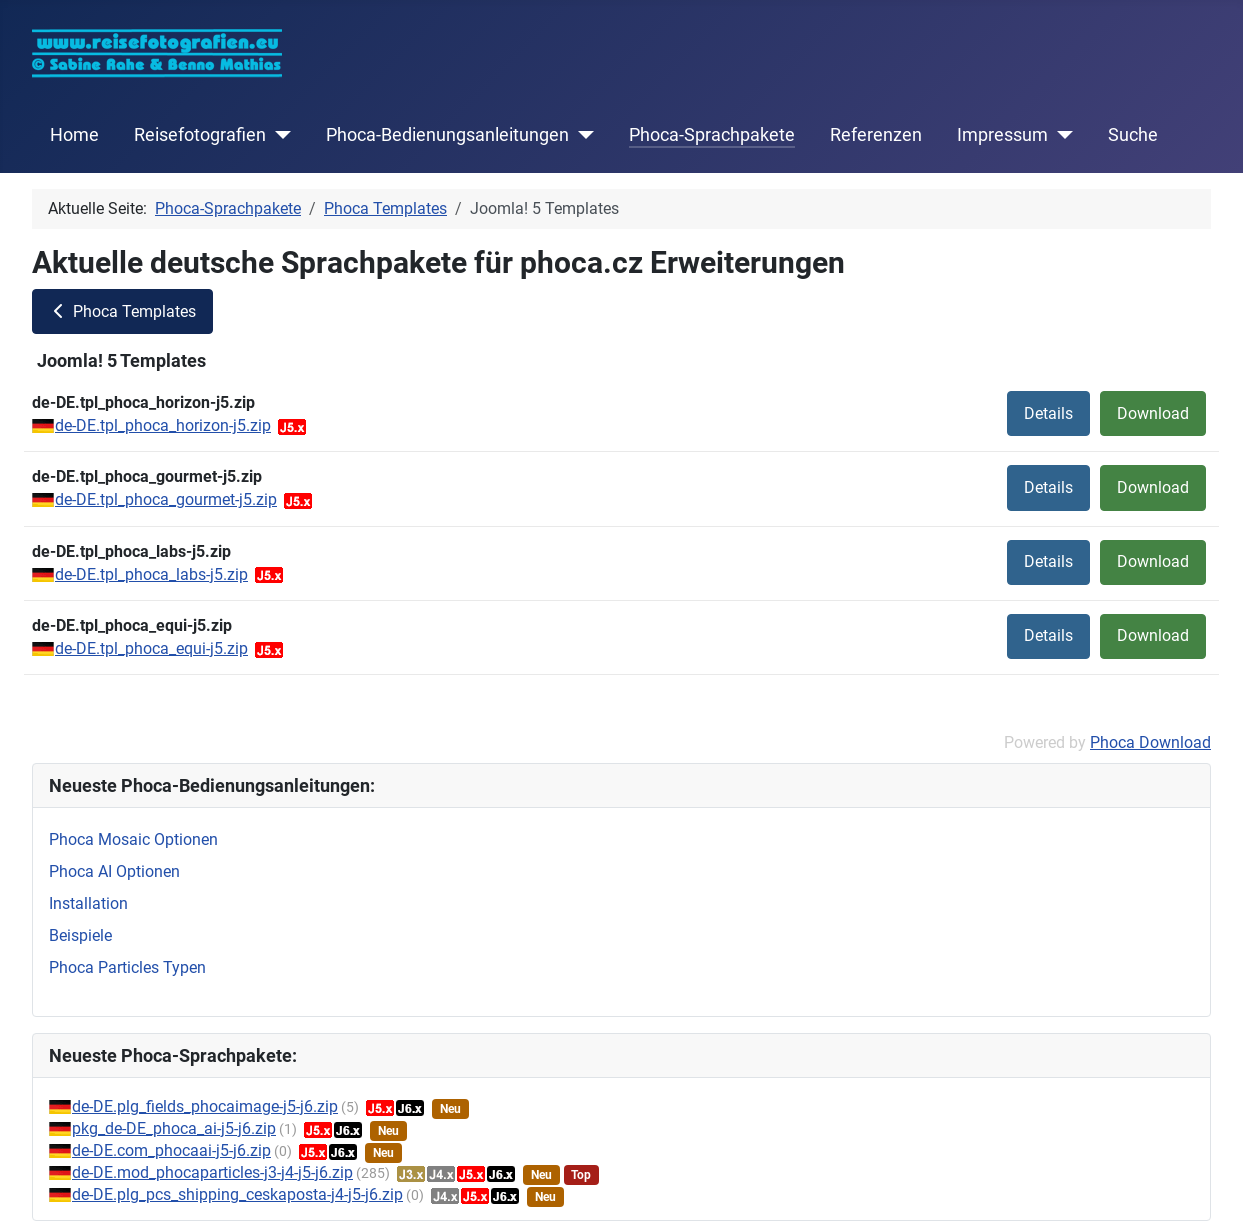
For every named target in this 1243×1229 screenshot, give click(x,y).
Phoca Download (1150, 742)
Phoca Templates (122, 311)
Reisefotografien (200, 135)
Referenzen (876, 135)
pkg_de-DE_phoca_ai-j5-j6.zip (174, 1128)
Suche (1133, 135)
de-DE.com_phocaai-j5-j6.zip (171, 1150)
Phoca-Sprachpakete (712, 135)
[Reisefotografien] (278, 135)
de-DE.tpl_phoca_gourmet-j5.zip (166, 499)
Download (1153, 413)
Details (1048, 413)
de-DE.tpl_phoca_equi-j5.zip (151, 648)
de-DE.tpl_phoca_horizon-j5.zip (163, 425)
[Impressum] (1060, 135)
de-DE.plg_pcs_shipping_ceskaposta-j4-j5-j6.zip (237, 1194)
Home (74, 135)
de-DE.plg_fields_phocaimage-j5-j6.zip (205, 1106)
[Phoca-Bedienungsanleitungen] (581, 135)
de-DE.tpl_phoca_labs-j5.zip (151, 574)
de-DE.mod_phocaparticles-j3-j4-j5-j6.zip (212, 1172)
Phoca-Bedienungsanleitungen (447, 135)
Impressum (1002, 135)
